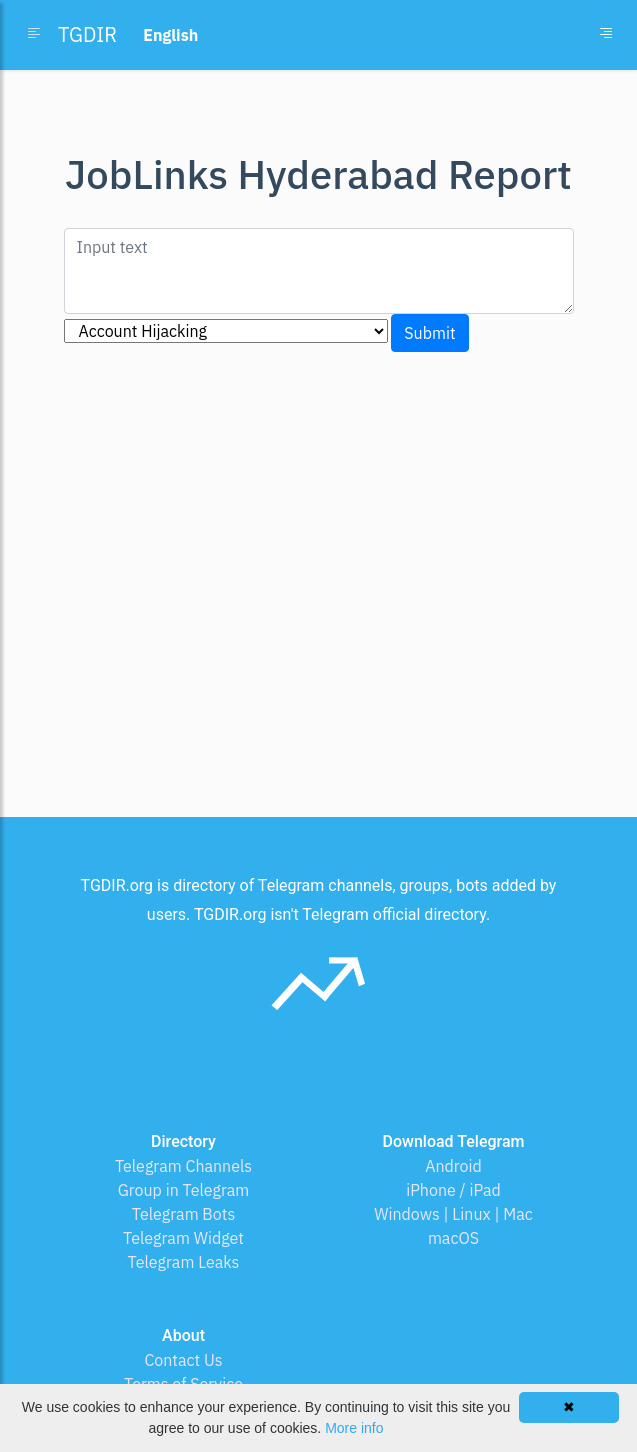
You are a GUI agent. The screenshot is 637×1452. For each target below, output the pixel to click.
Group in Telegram (184, 1190)
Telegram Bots (183, 1214)
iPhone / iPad (453, 1190)
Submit (429, 333)
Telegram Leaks (184, 1262)
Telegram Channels (183, 1166)
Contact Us (183, 1360)
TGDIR (87, 34)
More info (354, 1428)
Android (453, 1166)
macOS (453, 1238)
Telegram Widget (183, 1238)
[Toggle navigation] (606, 35)
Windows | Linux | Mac (453, 1214)
